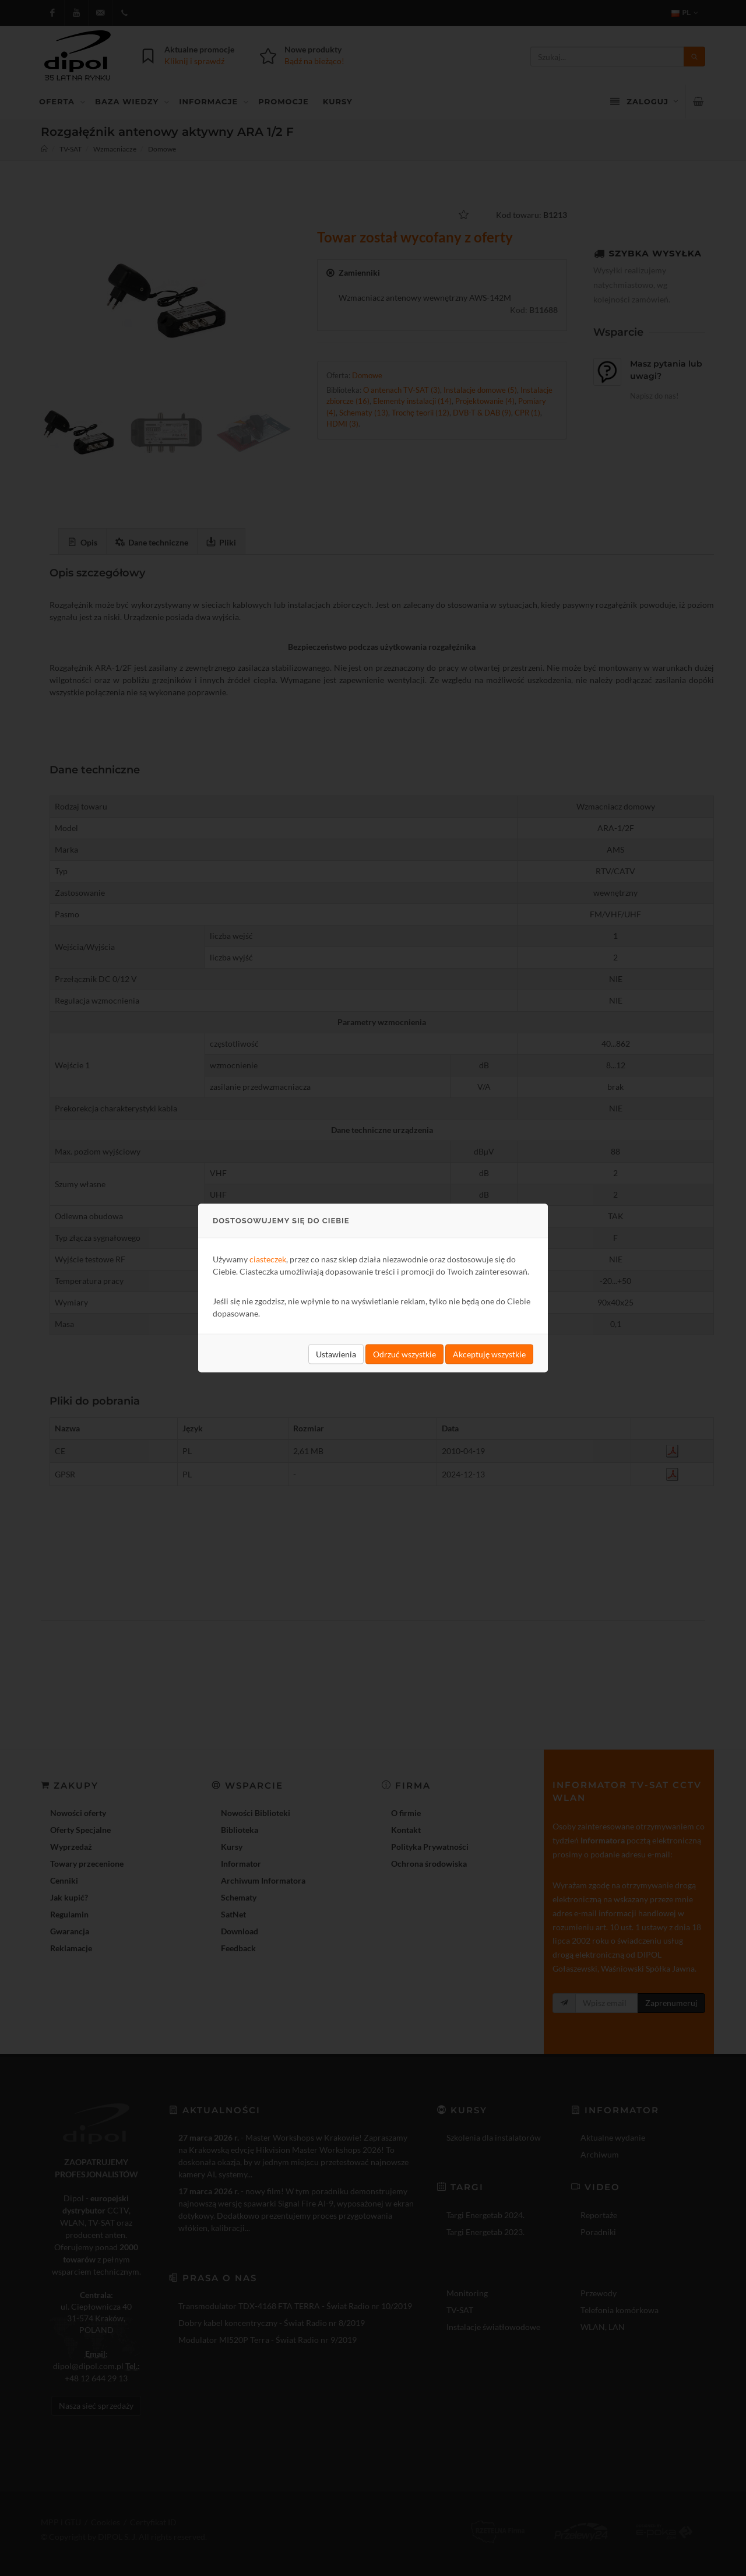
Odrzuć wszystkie (404, 1354)
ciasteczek (267, 1259)
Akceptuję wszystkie (489, 1354)
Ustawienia (336, 1354)
